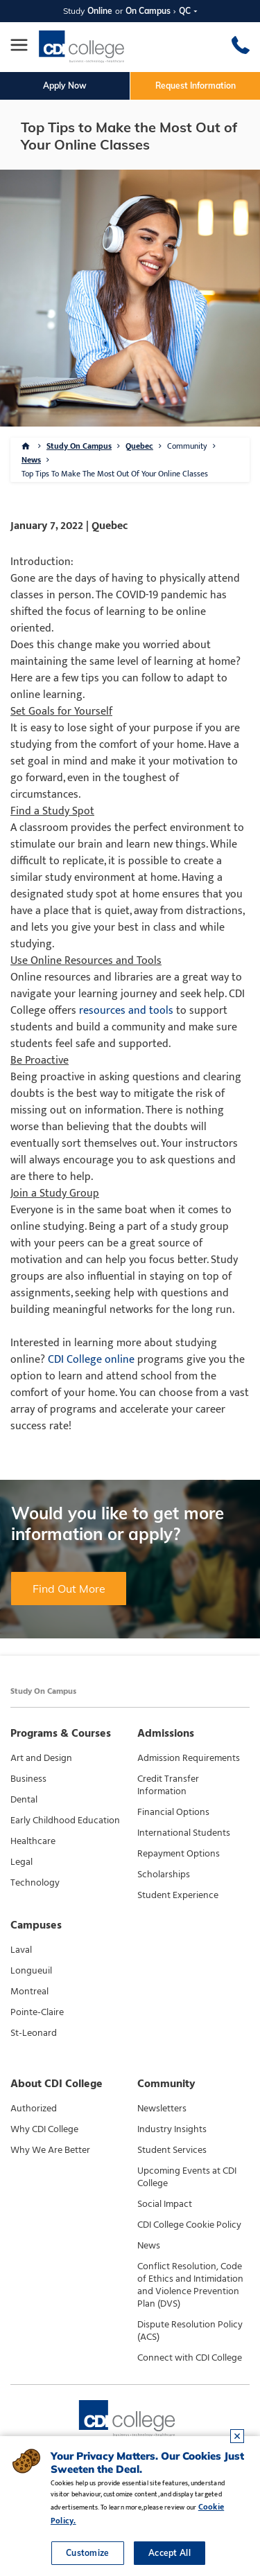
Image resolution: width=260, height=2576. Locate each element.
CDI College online (91, 1359)
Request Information (195, 85)
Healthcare (32, 1841)
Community (187, 446)
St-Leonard (33, 2033)
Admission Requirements (188, 1758)
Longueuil (31, 1971)
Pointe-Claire (37, 2012)
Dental (23, 1800)
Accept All (169, 2553)
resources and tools (126, 1010)
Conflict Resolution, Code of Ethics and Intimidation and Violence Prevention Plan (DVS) (190, 2285)
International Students (183, 1833)
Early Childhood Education (65, 1820)
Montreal (29, 1991)
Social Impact (164, 2204)
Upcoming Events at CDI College (186, 2177)
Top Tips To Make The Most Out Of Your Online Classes (114, 474)
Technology (35, 1883)
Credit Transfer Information (168, 1785)
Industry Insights (172, 2129)
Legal (21, 1862)
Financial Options (173, 1812)
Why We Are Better (50, 2150)
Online (99, 11)
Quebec (139, 446)
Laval (21, 1950)
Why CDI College (44, 2129)
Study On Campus (79, 446)
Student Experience (177, 1895)
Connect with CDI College (189, 2358)
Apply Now (65, 85)
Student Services (172, 2150)
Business (28, 1779)
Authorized (33, 2108)
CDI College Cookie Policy (189, 2225)
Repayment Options (178, 1854)
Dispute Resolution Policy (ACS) (190, 2330)
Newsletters (162, 2108)
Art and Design (41, 1758)
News (31, 460)
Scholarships (163, 1874)
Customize (88, 2553)
